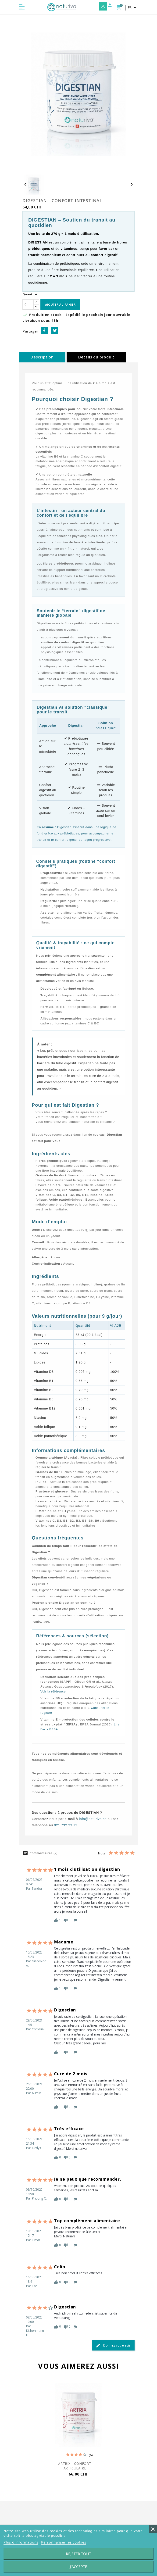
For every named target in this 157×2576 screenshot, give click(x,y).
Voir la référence (53, 1691)
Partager (44, 330)
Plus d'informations (21, 2542)
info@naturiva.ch (93, 1819)
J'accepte (78, 2566)
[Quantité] (28, 304)
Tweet (54, 330)
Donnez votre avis (113, 2345)
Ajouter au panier (60, 305)
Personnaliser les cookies (63, 2542)
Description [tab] (42, 357)
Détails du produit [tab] (96, 357)
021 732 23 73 (65, 1825)
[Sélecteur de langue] (133, 8)
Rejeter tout (78, 2553)
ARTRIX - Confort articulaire (74, 2465)
